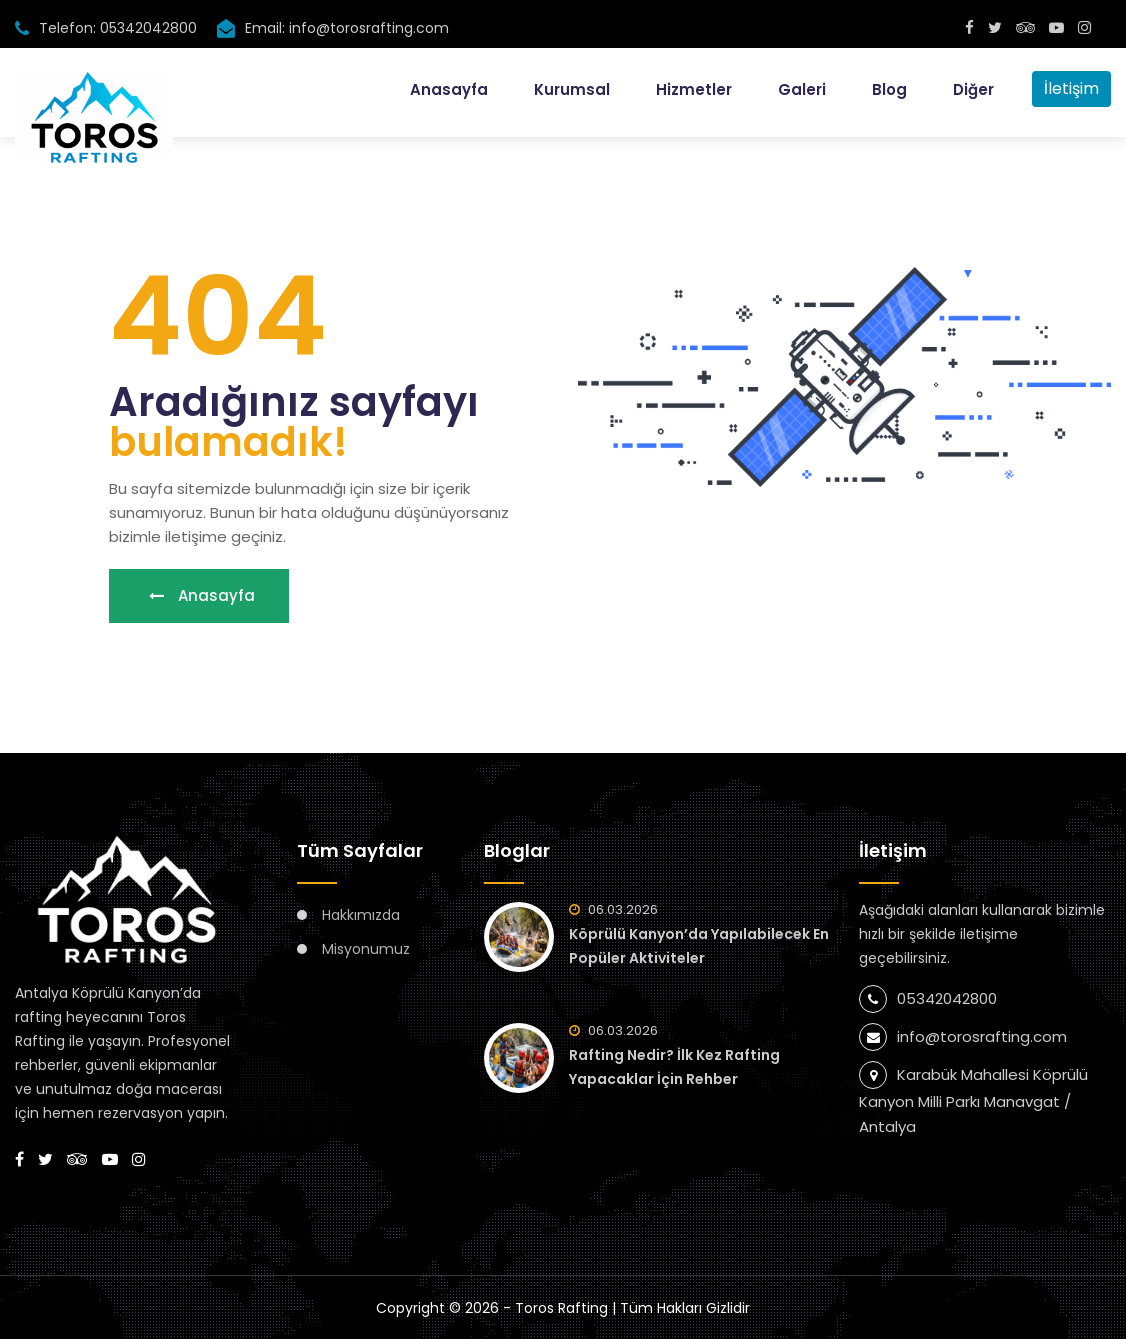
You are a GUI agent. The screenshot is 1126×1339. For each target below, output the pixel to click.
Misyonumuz (366, 949)
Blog (889, 89)
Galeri (802, 89)
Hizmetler (694, 89)
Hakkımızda (361, 915)
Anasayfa (449, 89)
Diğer (973, 89)
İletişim (1071, 88)
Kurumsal (572, 89)
